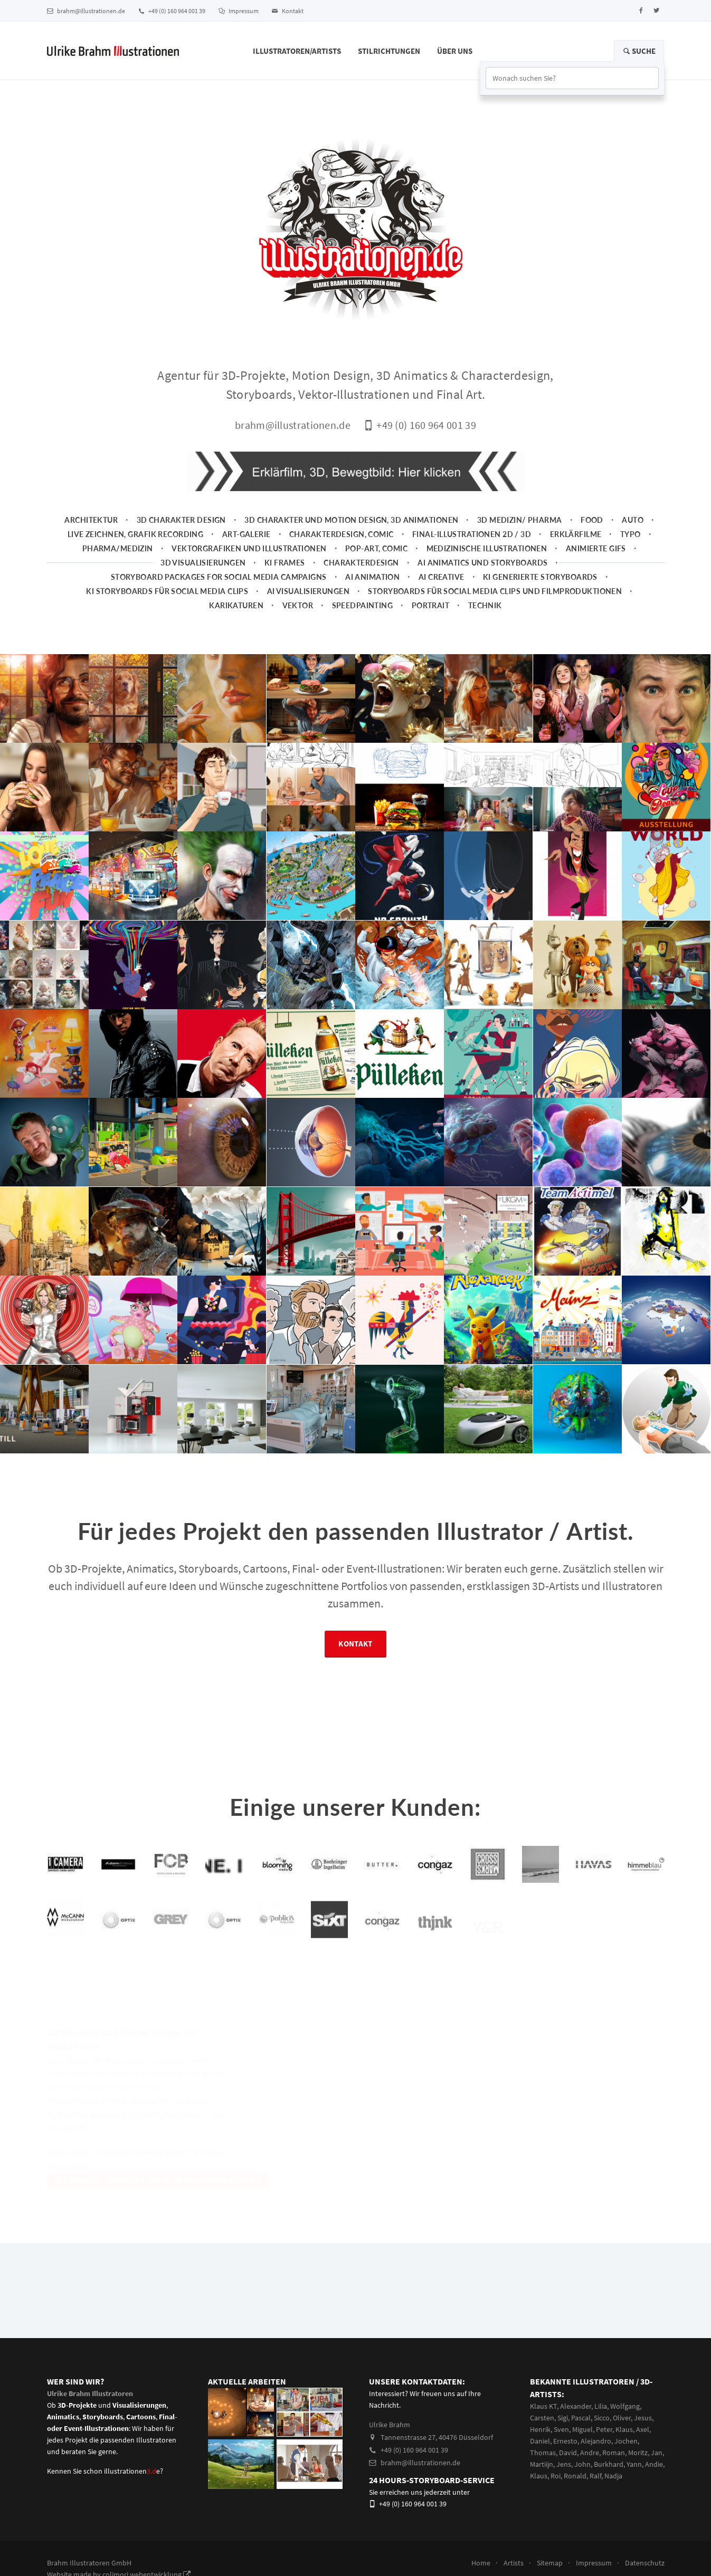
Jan (656, 2452)
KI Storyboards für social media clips (167, 591)
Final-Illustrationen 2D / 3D (471, 534)
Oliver (622, 2417)
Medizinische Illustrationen (486, 548)
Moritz (638, 2452)
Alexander (575, 2406)
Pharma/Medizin (117, 548)
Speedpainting (362, 605)
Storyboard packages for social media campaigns (219, 576)
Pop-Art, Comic (376, 548)
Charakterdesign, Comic (341, 534)
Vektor (298, 605)
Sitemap (550, 2563)
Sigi (562, 2417)
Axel (642, 2429)
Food (592, 519)
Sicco (602, 2417)
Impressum (239, 11)
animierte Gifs (596, 548)
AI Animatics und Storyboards (482, 562)
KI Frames (284, 562)
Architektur (91, 519)
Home (480, 2563)
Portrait (430, 605)
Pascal (581, 2417)
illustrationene (132, 2471)
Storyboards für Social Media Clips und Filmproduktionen (495, 591)
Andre (589, 2452)
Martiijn (541, 2464)
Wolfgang (625, 2406)
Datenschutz (645, 2563)
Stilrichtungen (389, 51)
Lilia (600, 2406)
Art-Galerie (246, 534)
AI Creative (441, 576)
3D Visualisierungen (202, 562)
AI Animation (372, 576)
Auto (632, 519)
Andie (654, 2464)
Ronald (575, 2476)
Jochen (626, 2441)
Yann (634, 2464)
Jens (563, 2464)
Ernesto (565, 2441)
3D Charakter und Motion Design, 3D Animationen (351, 519)
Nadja (613, 2476)
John (582, 2464)
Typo (630, 534)
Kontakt (288, 11)
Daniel (540, 2441)
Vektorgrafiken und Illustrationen (249, 548)
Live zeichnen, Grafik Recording (135, 534)
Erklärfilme (576, 534)
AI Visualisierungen (308, 591)
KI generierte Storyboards (540, 576)
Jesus (643, 2417)
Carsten (542, 2417)
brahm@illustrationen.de (86, 11)
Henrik (540, 2429)
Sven (561, 2429)
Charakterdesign (361, 562)
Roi (556, 2476)
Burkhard (608, 2464)
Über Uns (454, 51)
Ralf (595, 2476)
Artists (514, 2563)
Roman (613, 2452)
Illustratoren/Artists (297, 51)
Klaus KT (543, 2406)
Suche (639, 51)
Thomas (543, 2452)
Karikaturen (236, 605)
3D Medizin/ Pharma (519, 519)
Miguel (582, 2429)
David (568, 2452)
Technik (485, 605)
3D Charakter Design (181, 519)
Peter (604, 2429)
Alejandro (596, 2441)
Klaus (624, 2429)
